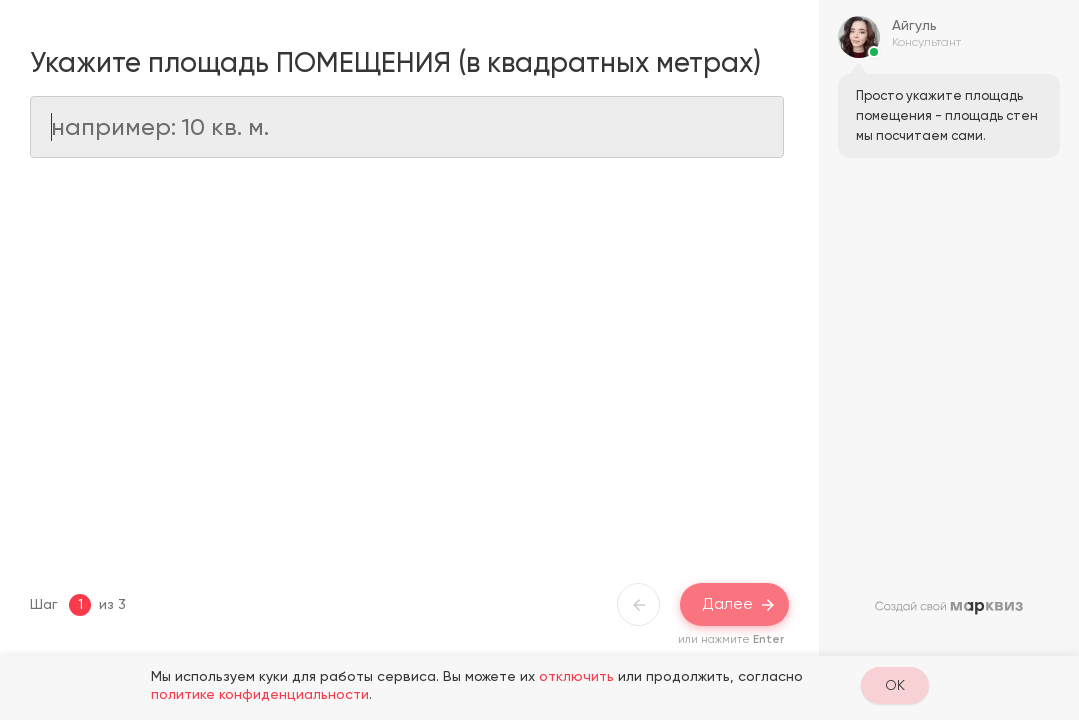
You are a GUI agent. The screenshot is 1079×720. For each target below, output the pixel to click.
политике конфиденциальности (260, 694)
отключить (576, 676)
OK (895, 685)
